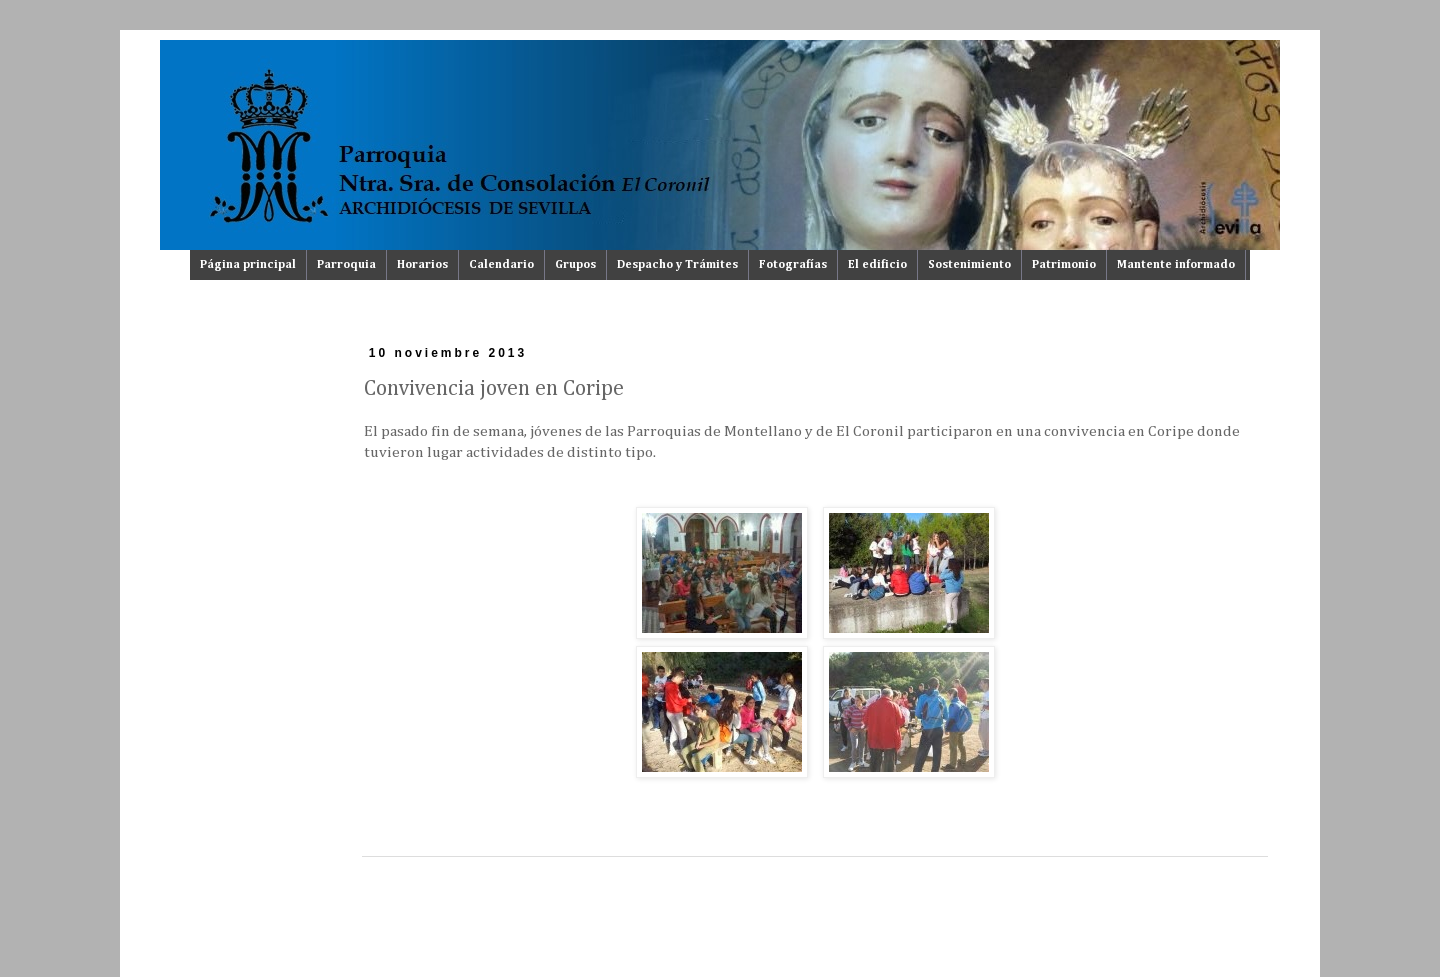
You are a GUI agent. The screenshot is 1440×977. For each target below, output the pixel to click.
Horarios (422, 265)
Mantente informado (1176, 265)
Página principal (248, 265)
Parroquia (346, 265)
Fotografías (793, 265)
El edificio (877, 265)
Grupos (575, 265)
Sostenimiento (969, 265)
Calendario (501, 265)
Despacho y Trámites (677, 265)
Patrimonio (1064, 265)
